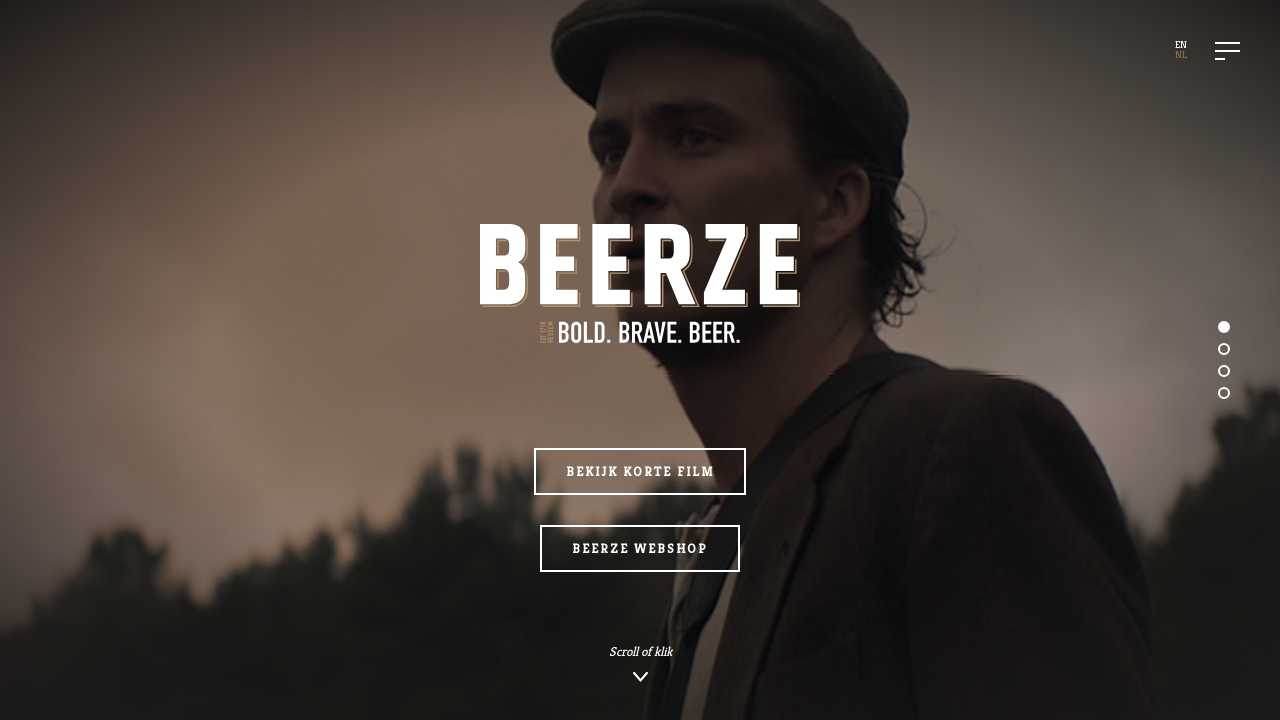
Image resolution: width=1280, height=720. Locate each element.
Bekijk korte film (640, 471)
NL (1181, 54)
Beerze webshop (640, 548)
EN (1181, 44)
